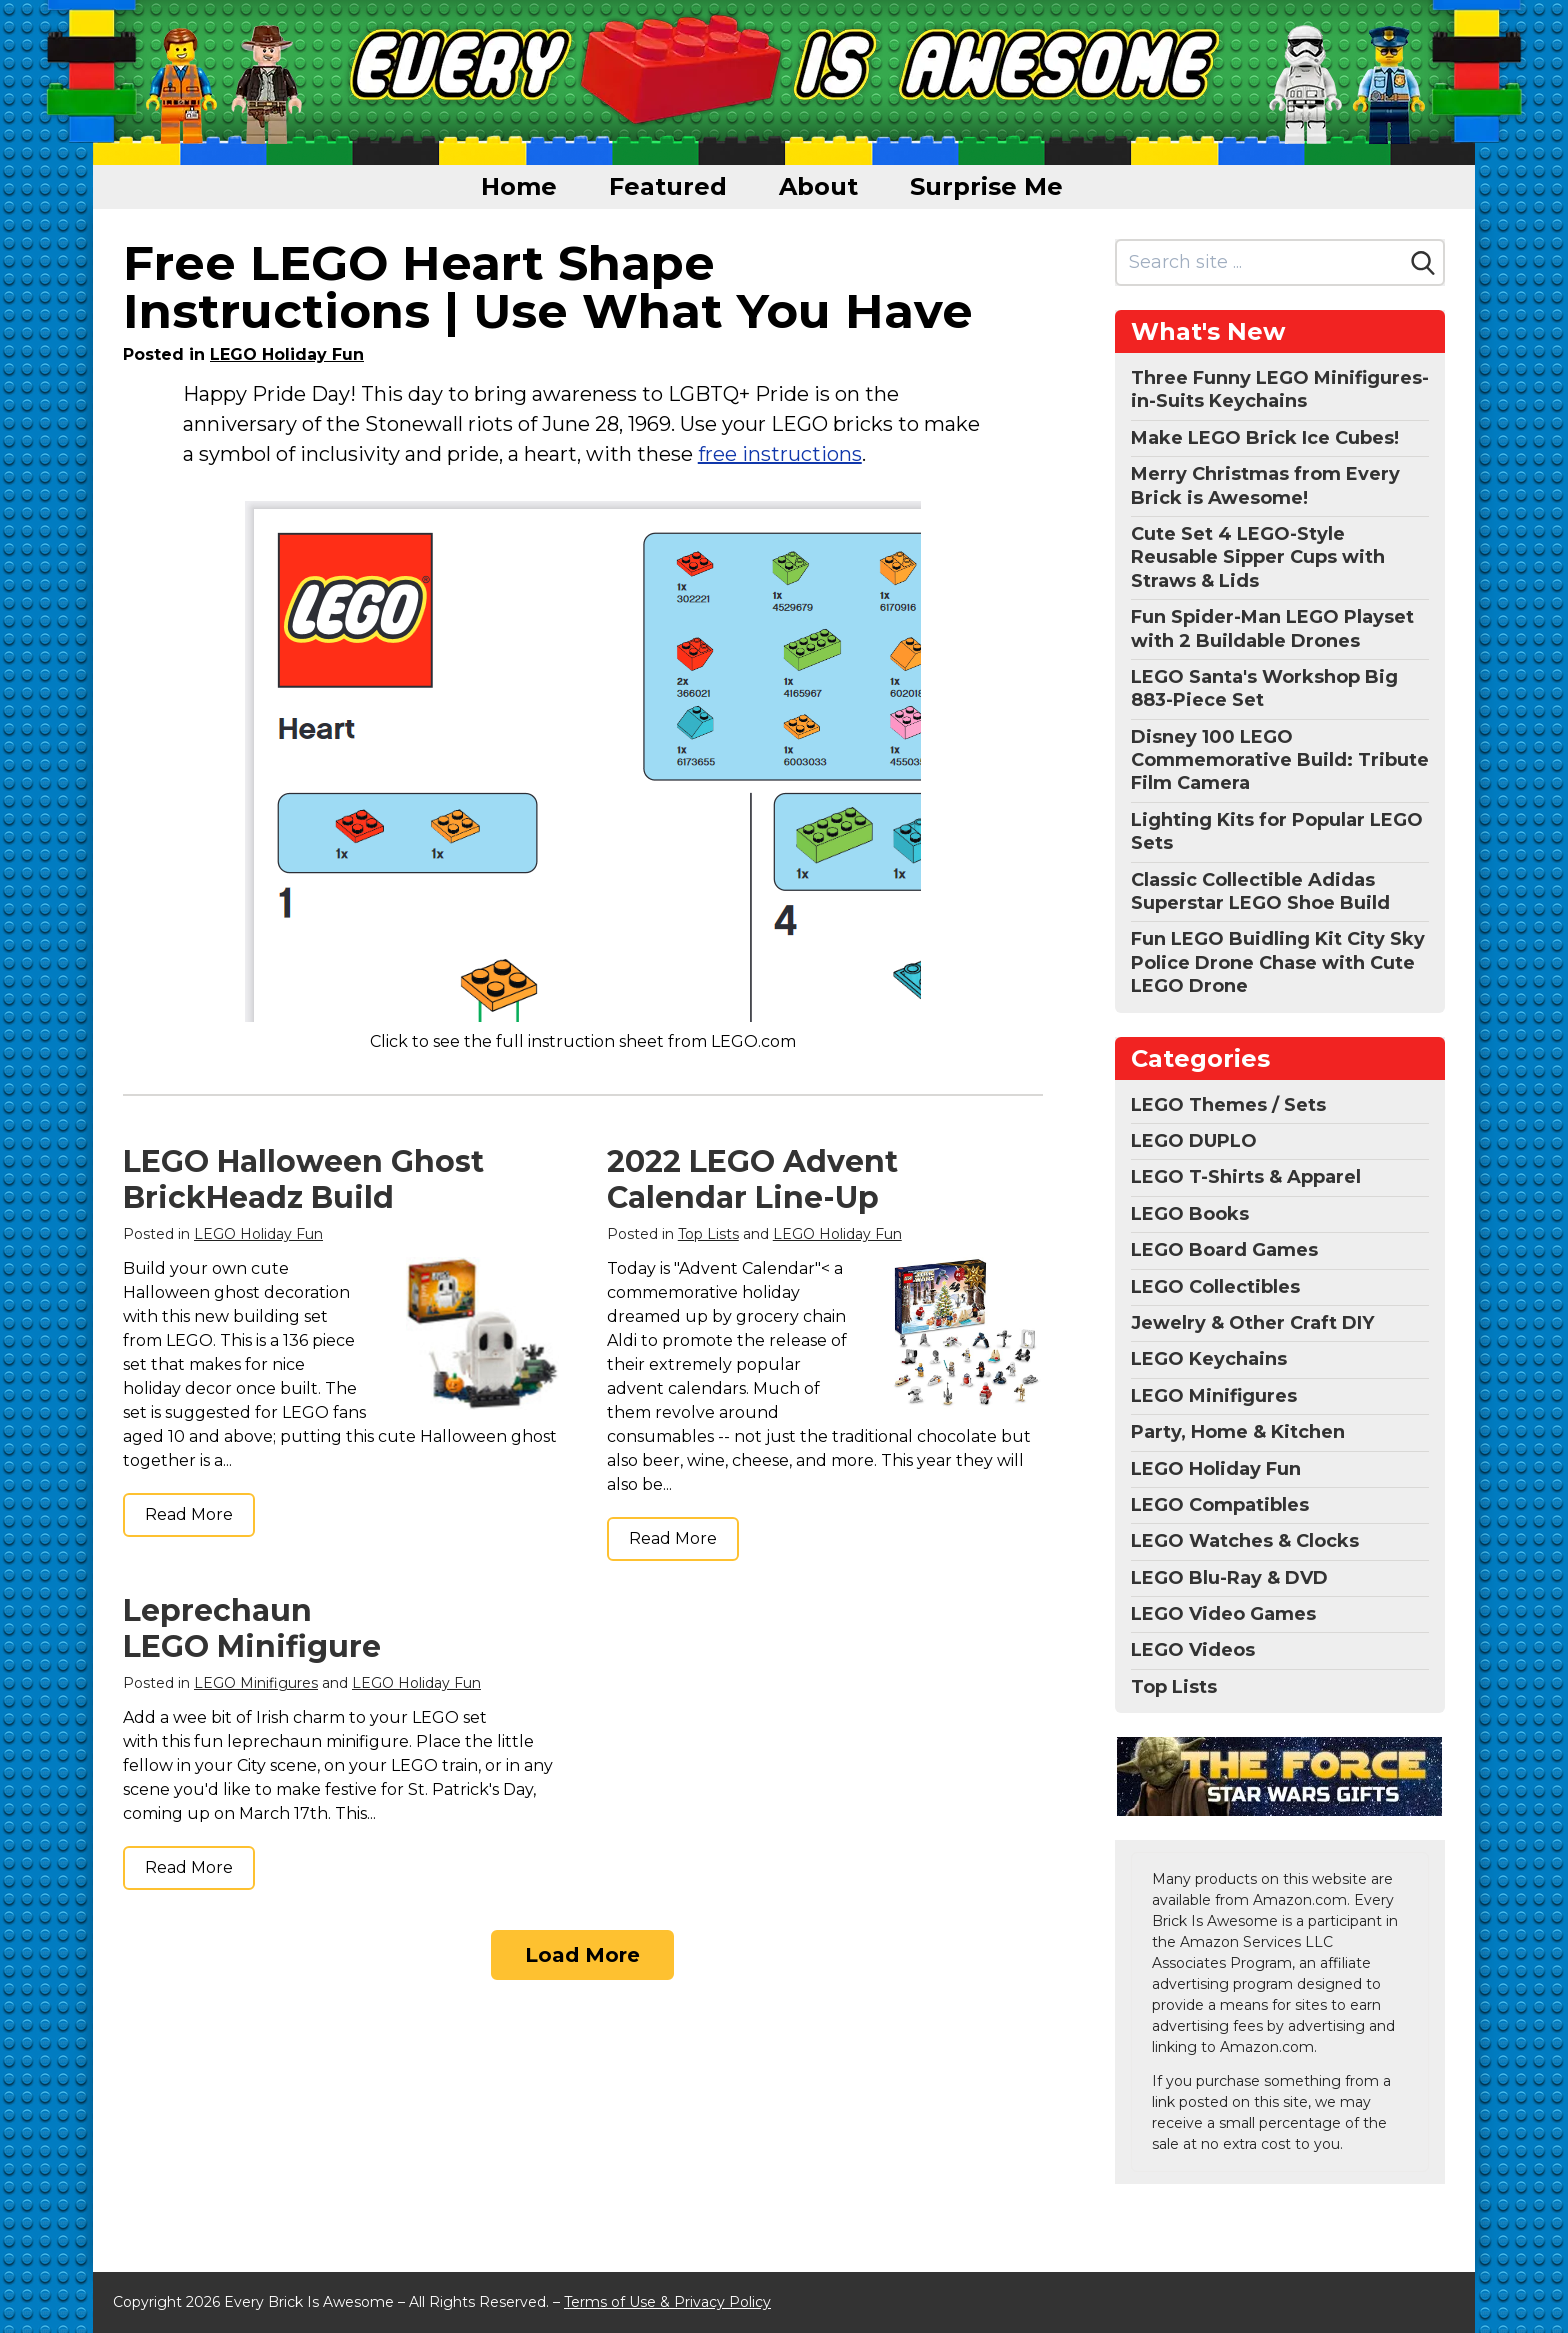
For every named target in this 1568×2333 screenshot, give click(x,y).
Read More (189, 1514)
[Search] (1423, 263)
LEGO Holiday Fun (287, 354)
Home (519, 186)
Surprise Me (986, 186)
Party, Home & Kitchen (1238, 1432)
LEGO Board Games (1224, 1250)
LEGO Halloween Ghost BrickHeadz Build (303, 1179)
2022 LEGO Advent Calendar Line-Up (752, 1179)
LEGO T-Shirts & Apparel (1246, 1177)
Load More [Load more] (582, 1955)
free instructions (780, 454)
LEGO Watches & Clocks (1245, 1541)
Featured (668, 186)
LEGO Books (1190, 1214)
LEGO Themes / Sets (1228, 1105)
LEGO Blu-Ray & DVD (1229, 1578)
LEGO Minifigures (256, 1683)
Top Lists (708, 1234)
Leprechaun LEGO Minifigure (252, 1628)
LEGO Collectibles (1215, 1287)
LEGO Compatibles (1220, 1505)
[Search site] (1260, 262)
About (818, 186)
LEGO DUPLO (1194, 1141)
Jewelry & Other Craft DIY (1252, 1323)
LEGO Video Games (1223, 1614)
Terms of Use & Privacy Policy (667, 2302)
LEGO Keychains (1209, 1359)
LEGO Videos (1193, 1650)
